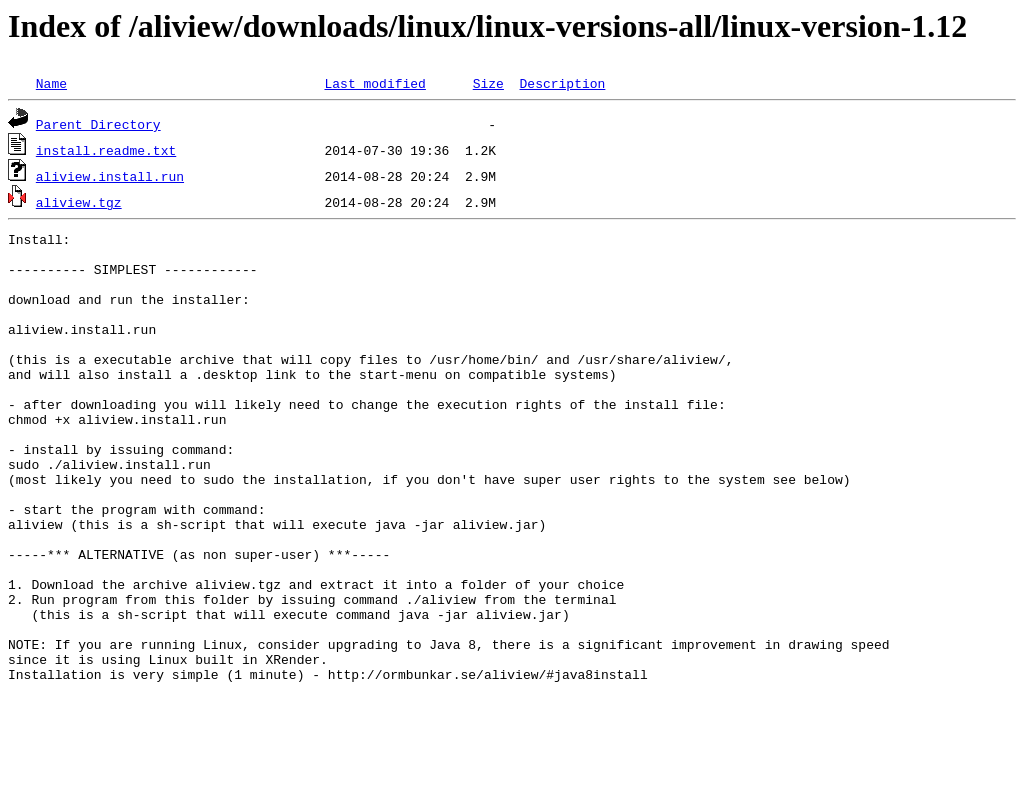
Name (51, 83)
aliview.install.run (110, 176)
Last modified (374, 83)
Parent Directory (98, 124)
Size (488, 83)
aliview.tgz (79, 202)
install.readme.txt (106, 150)
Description (562, 83)
